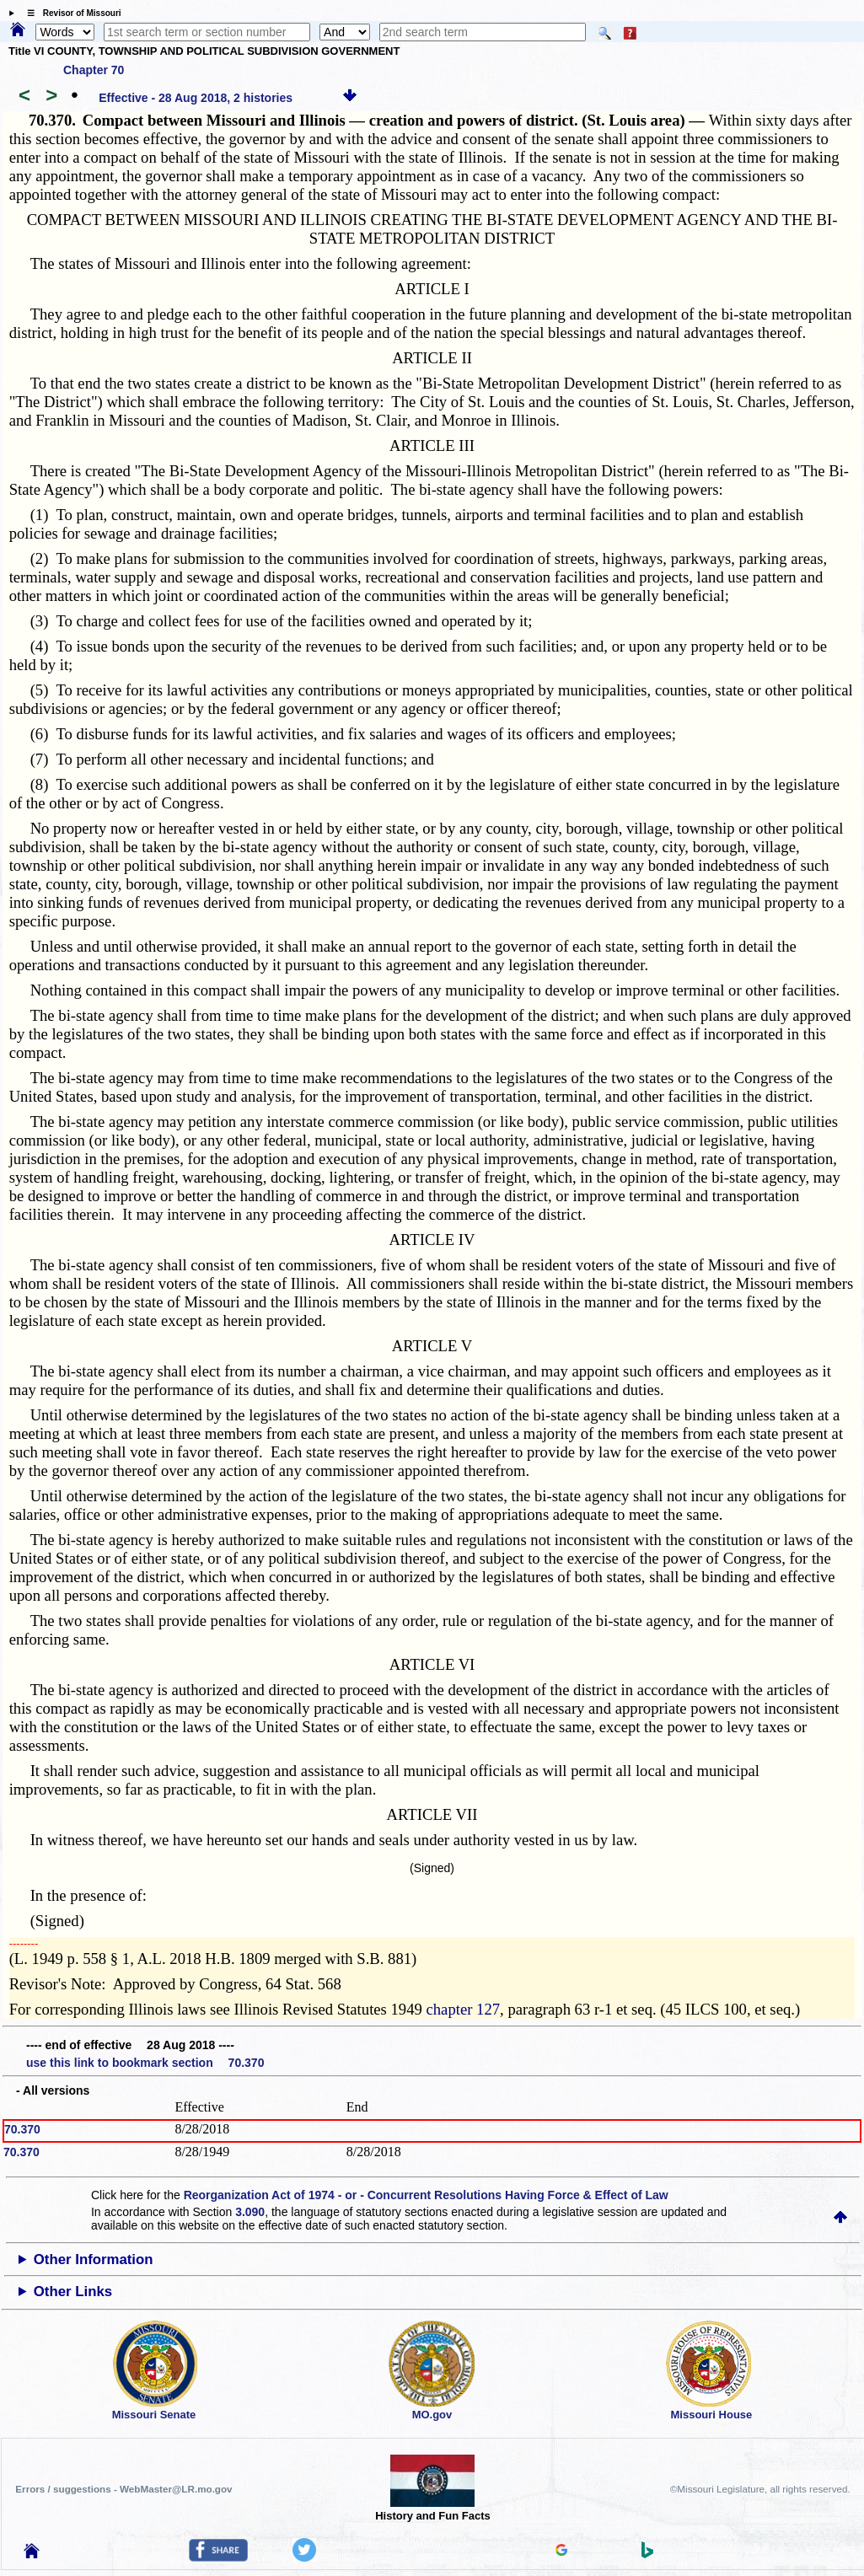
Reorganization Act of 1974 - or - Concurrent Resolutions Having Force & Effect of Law (426, 2195)
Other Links (73, 2292)
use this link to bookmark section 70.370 (145, 2062)
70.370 (22, 2129)
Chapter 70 (93, 70)
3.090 (250, 2212)
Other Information (93, 2259)
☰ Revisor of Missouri (70, 13)
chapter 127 (464, 2009)
